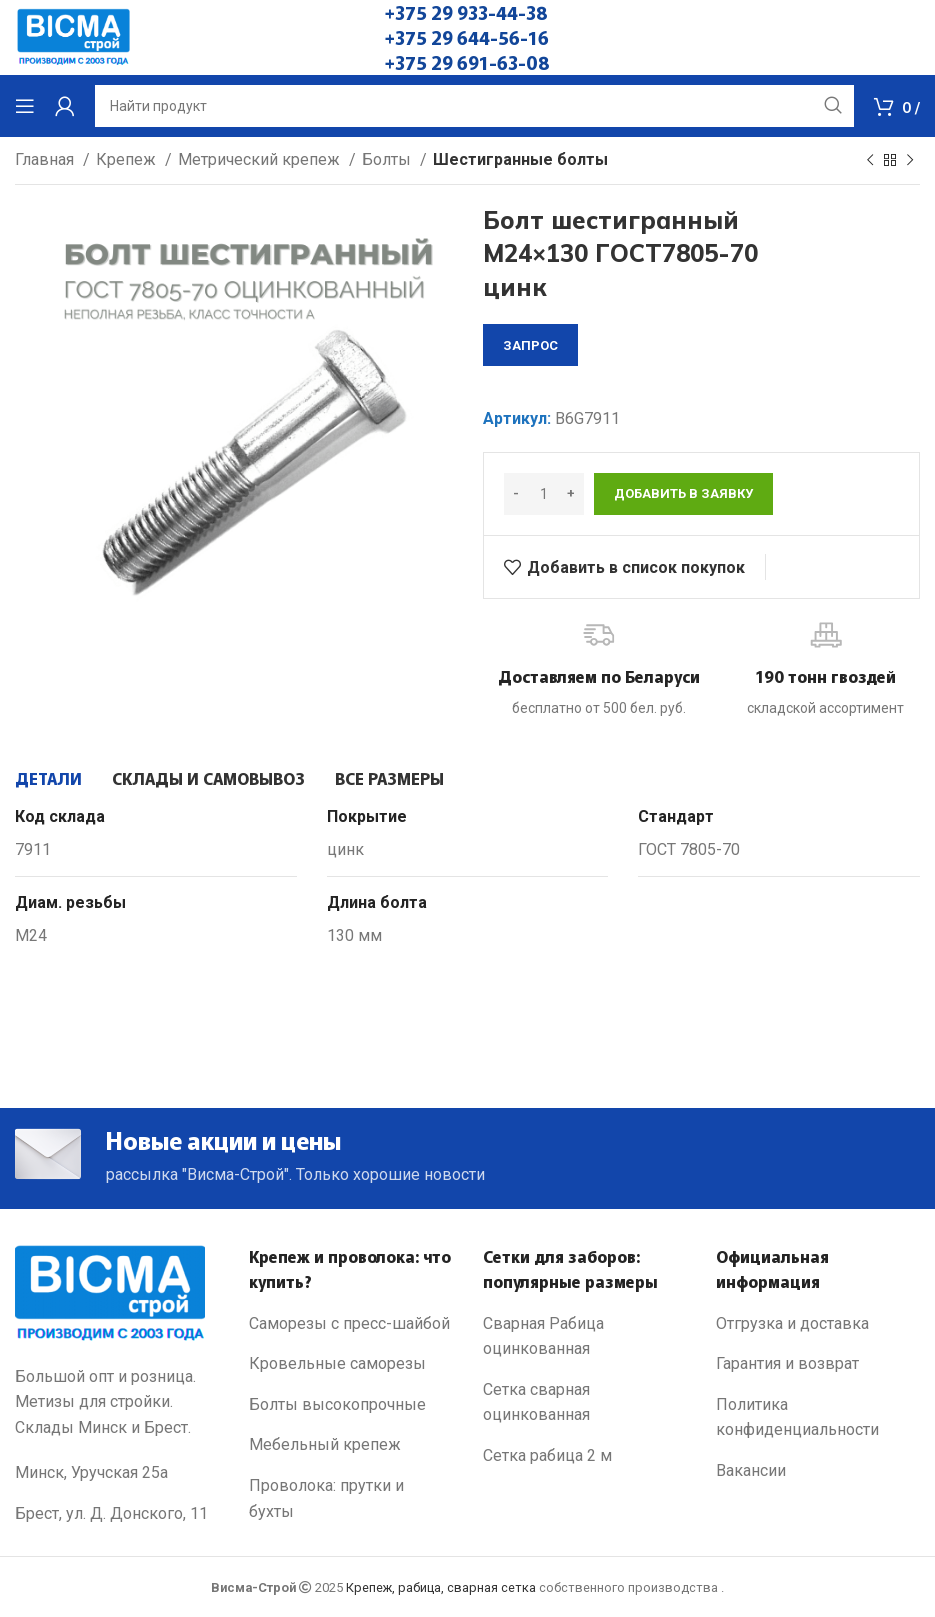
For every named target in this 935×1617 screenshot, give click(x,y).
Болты (388, 159)
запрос (530, 345)
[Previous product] (870, 161)
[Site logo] (73, 36)
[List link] (351, 1324)
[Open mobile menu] (25, 106)
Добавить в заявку (683, 493)
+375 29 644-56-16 (467, 37)
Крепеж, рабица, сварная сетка (441, 1587)
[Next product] (910, 161)
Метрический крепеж (261, 159)
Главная (46, 159)
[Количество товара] (544, 494)
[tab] (48, 778)
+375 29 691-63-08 (467, 62)
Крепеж (128, 159)
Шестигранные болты (520, 159)
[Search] (474, 106)
